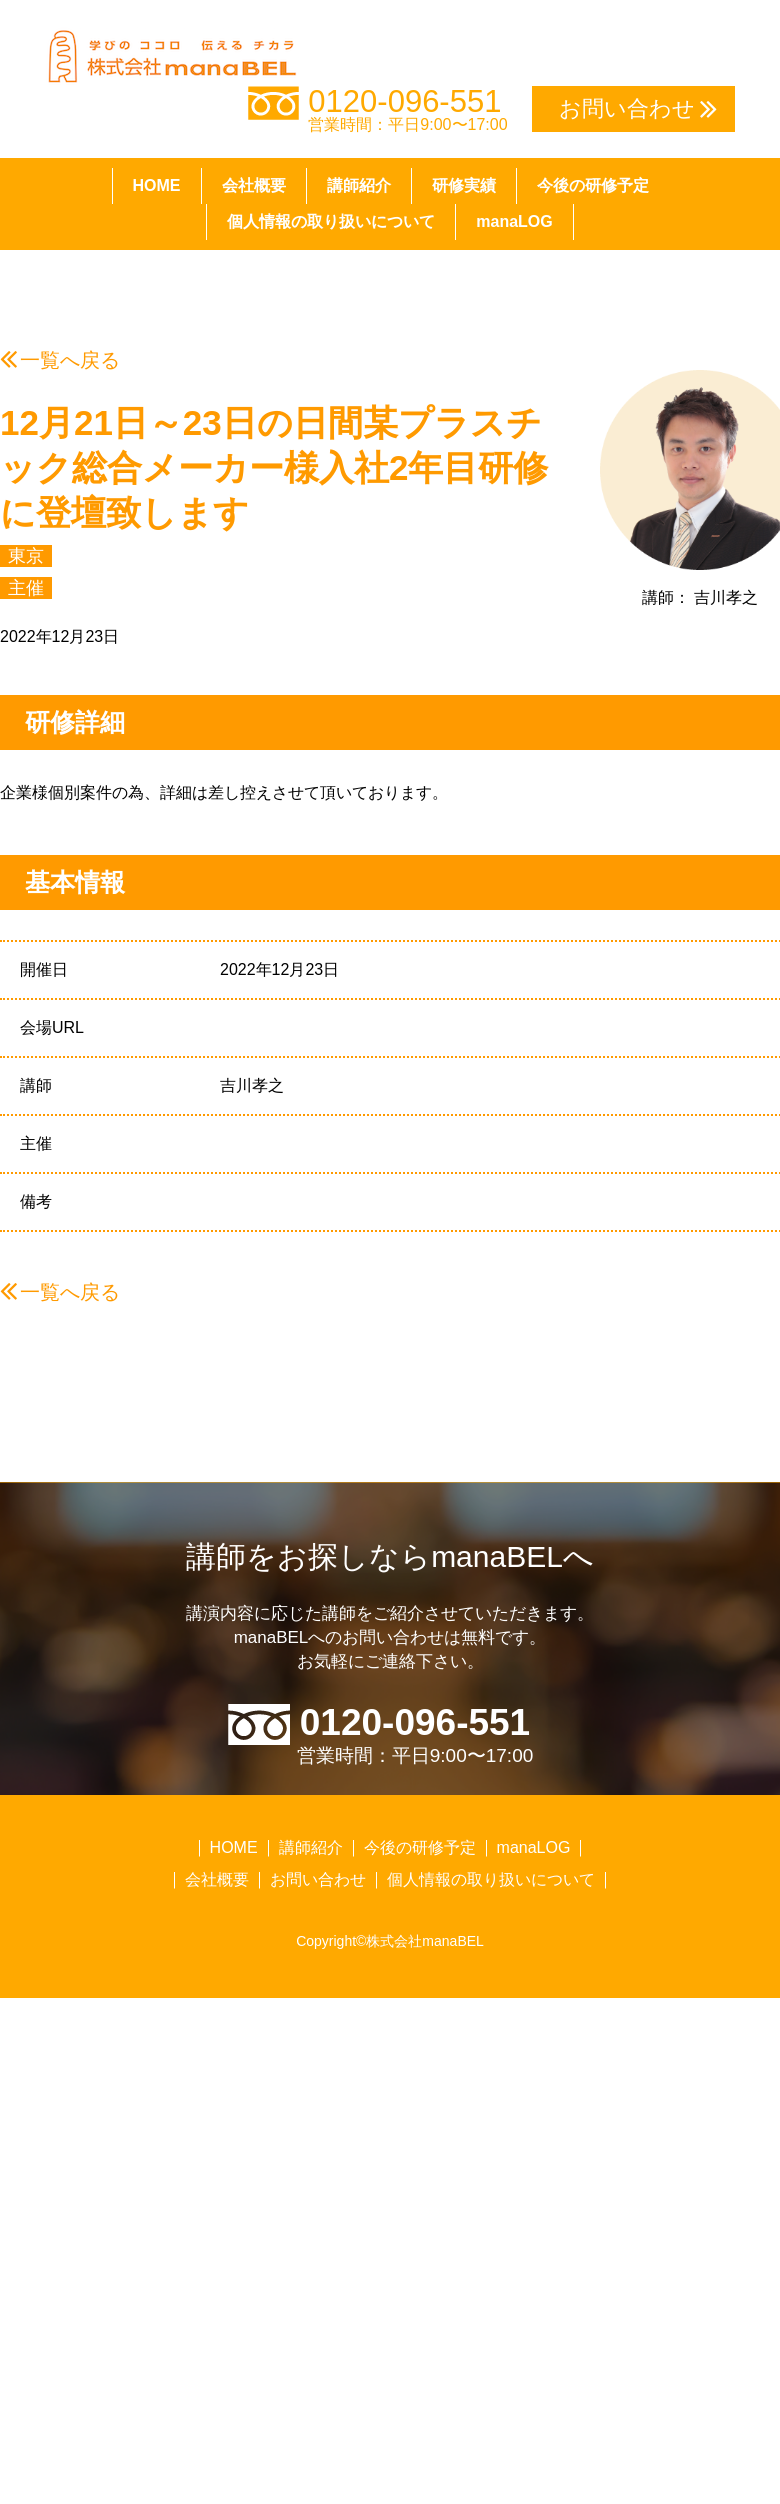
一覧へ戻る (70, 360)
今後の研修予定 (593, 185)
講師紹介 (359, 185)
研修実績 (464, 185)
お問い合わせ (318, 1879)
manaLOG (514, 221)
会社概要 (254, 185)
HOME (157, 185)
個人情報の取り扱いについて (331, 221)
